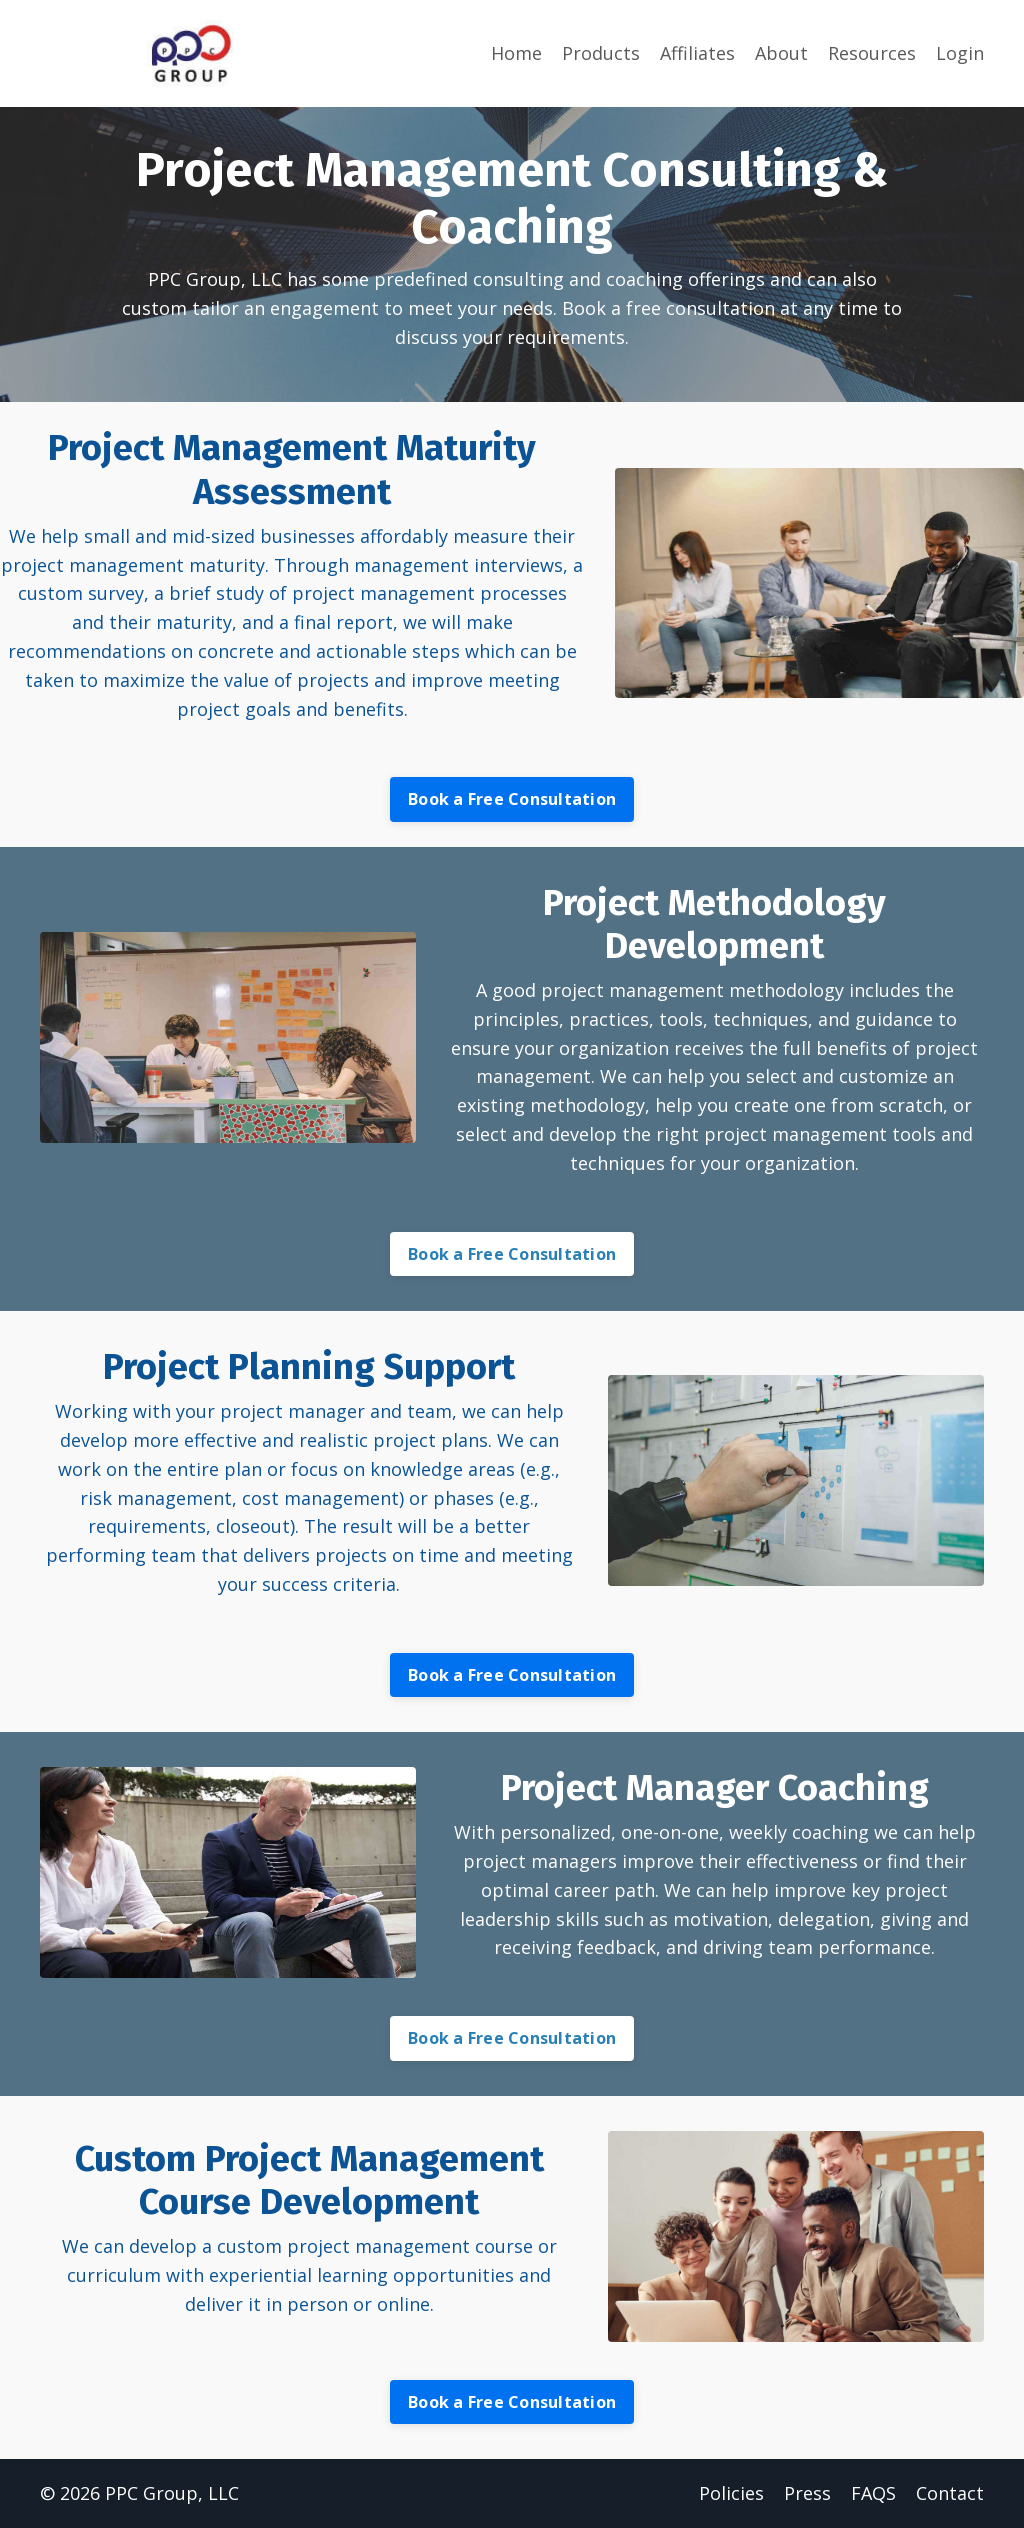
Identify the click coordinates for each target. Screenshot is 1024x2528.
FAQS (873, 2493)
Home (516, 53)
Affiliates (697, 53)
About (781, 53)
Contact (950, 2493)
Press (807, 2493)
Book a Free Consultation (512, 799)
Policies (731, 2493)
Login (960, 53)
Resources (872, 53)
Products (601, 53)
